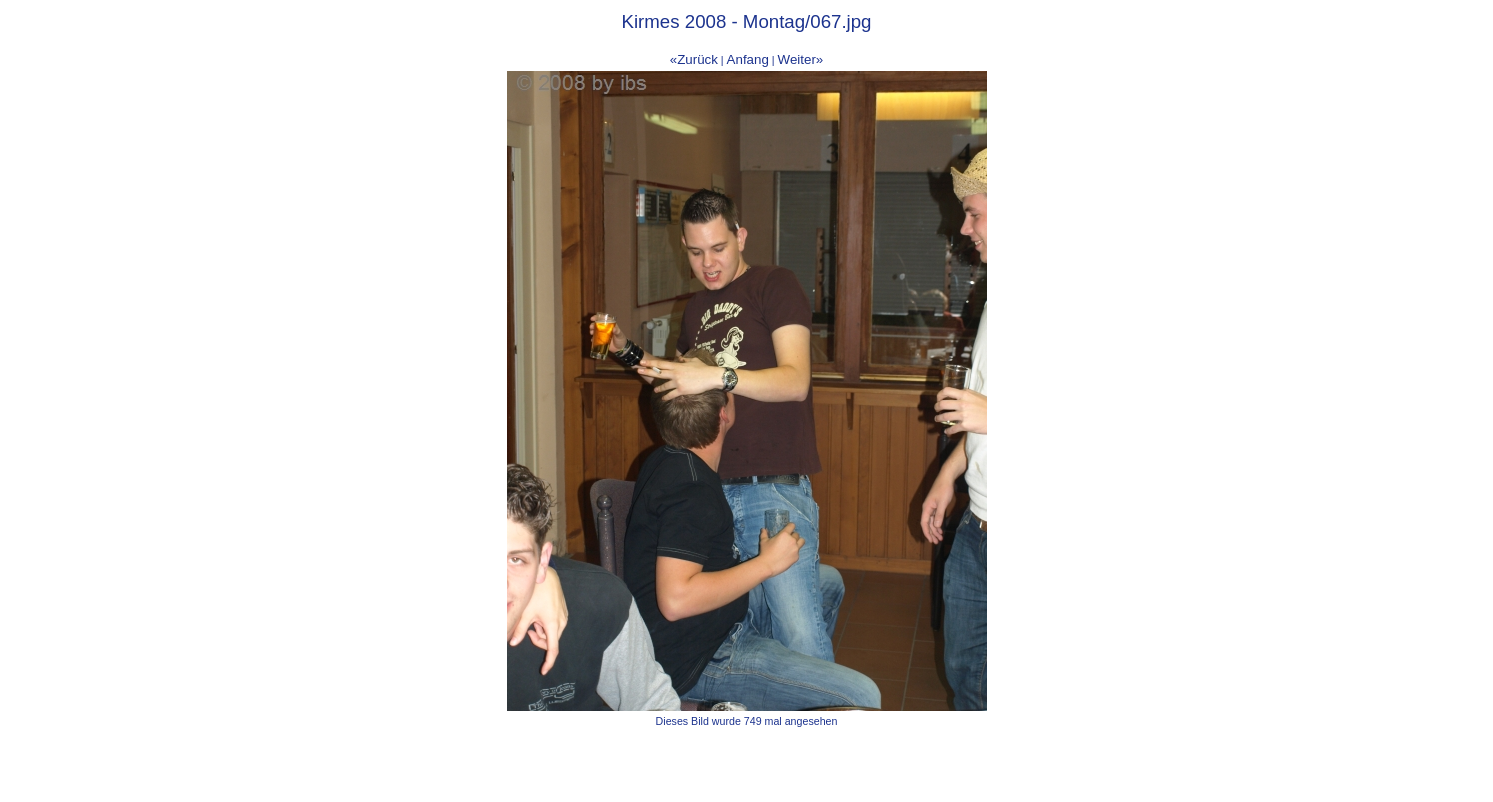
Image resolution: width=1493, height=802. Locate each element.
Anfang (748, 59)
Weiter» (801, 59)
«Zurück (694, 59)
